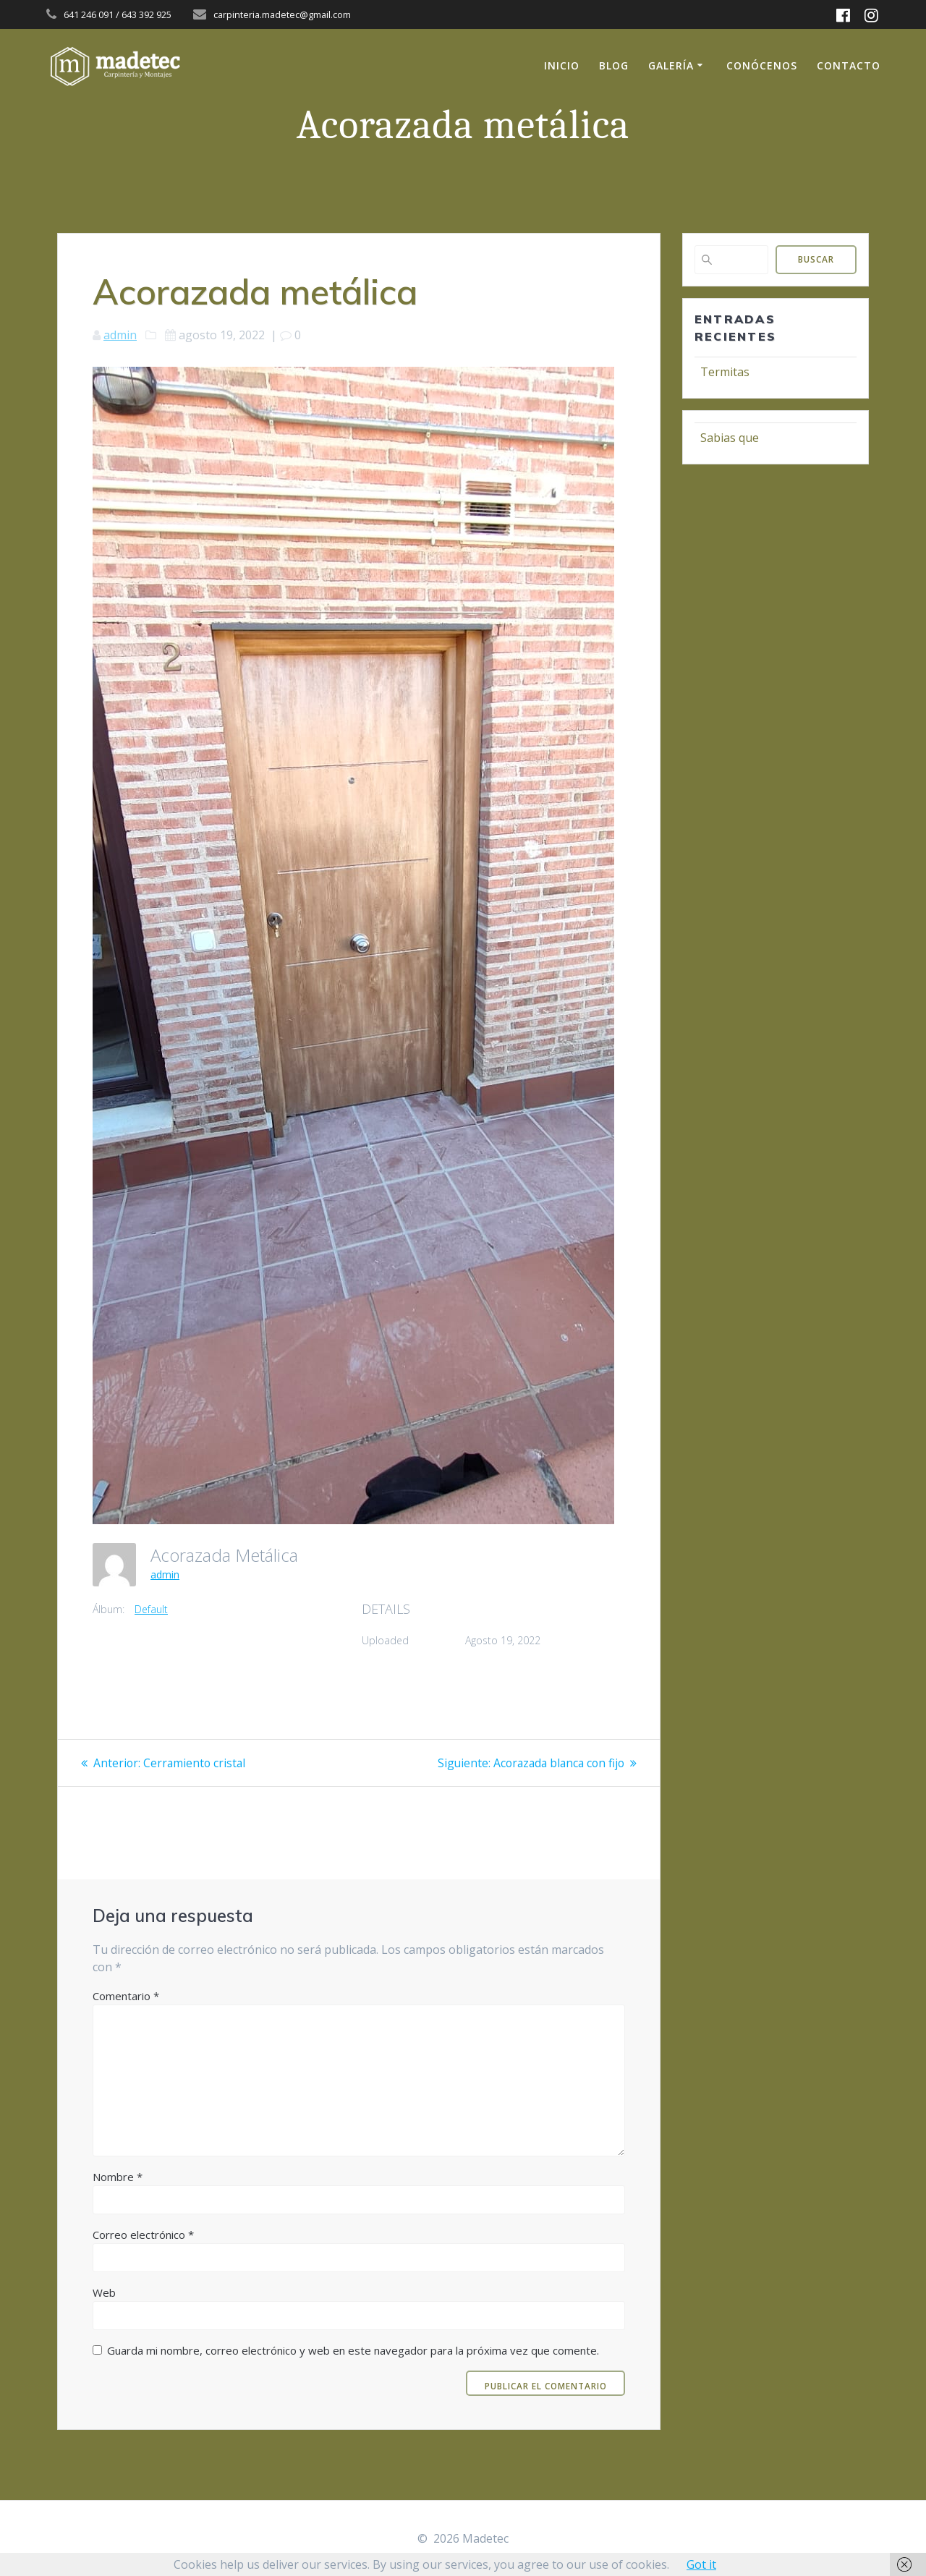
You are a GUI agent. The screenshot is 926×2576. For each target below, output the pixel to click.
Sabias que (729, 438)
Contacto (848, 65)
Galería (671, 65)
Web (104, 2292)
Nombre (118, 2176)
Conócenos (761, 65)
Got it (701, 2564)
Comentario (126, 1996)
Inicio (561, 65)
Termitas (724, 372)
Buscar (816, 259)
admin (120, 335)
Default (151, 1609)
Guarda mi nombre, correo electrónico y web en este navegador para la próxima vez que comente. (353, 2350)
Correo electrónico (143, 2234)
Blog (614, 65)
